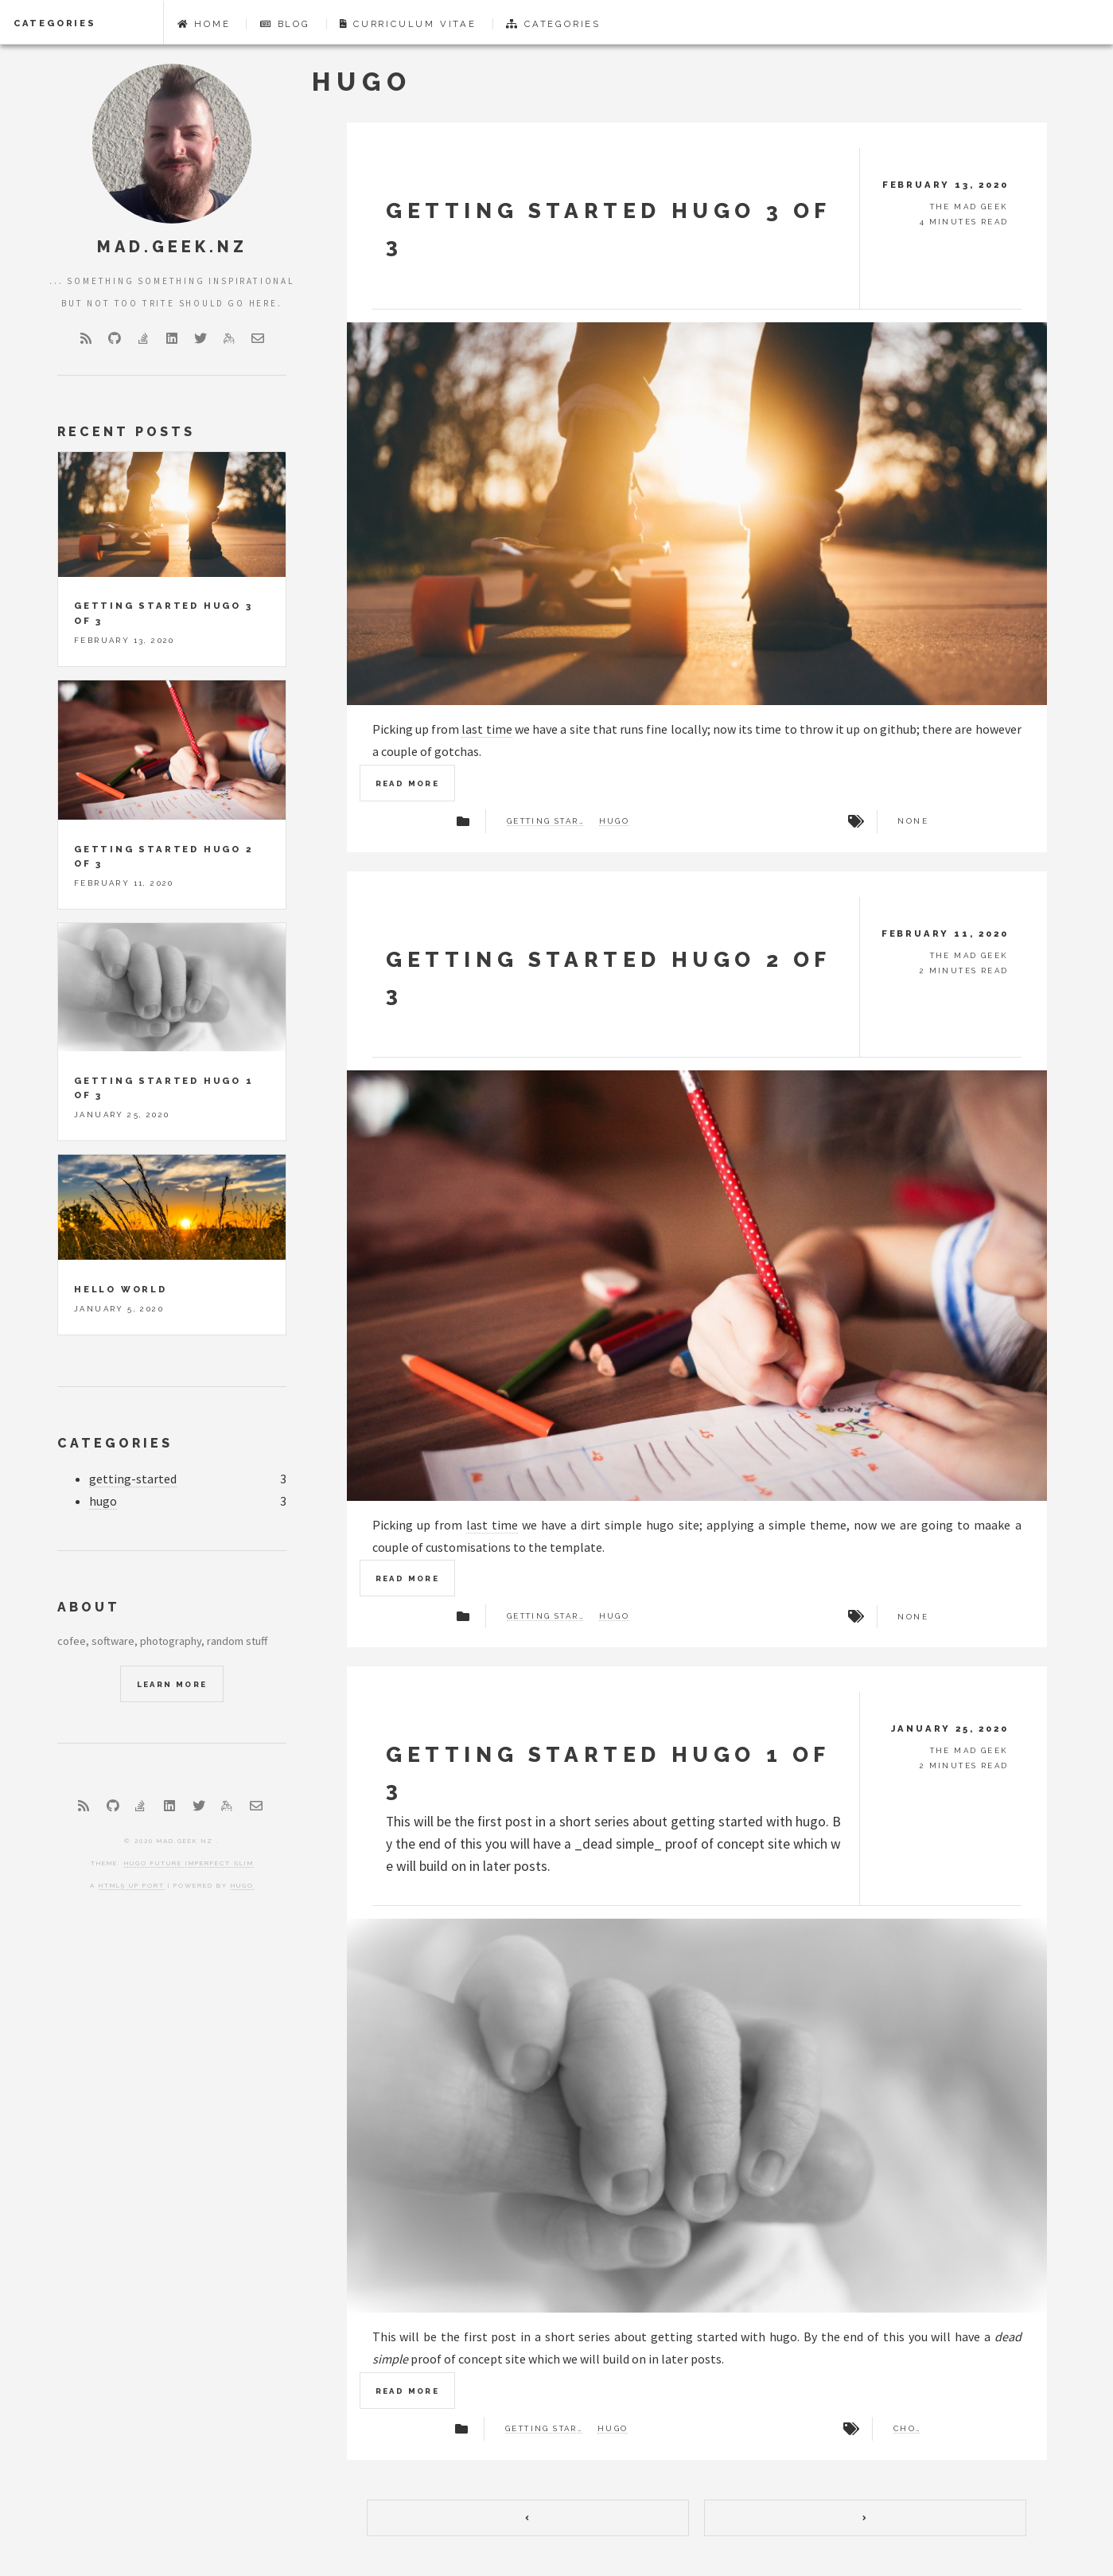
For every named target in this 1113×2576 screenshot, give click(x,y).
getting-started (133, 1479)
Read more (408, 783)
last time (486, 729)
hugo (614, 821)
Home (204, 23)
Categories (55, 23)
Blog (285, 23)
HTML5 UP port (132, 1885)
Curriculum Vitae (408, 23)
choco (906, 2429)
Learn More (172, 1684)
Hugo (242, 1885)
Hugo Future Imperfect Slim (189, 1863)
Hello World (120, 1289)
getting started (545, 821)
